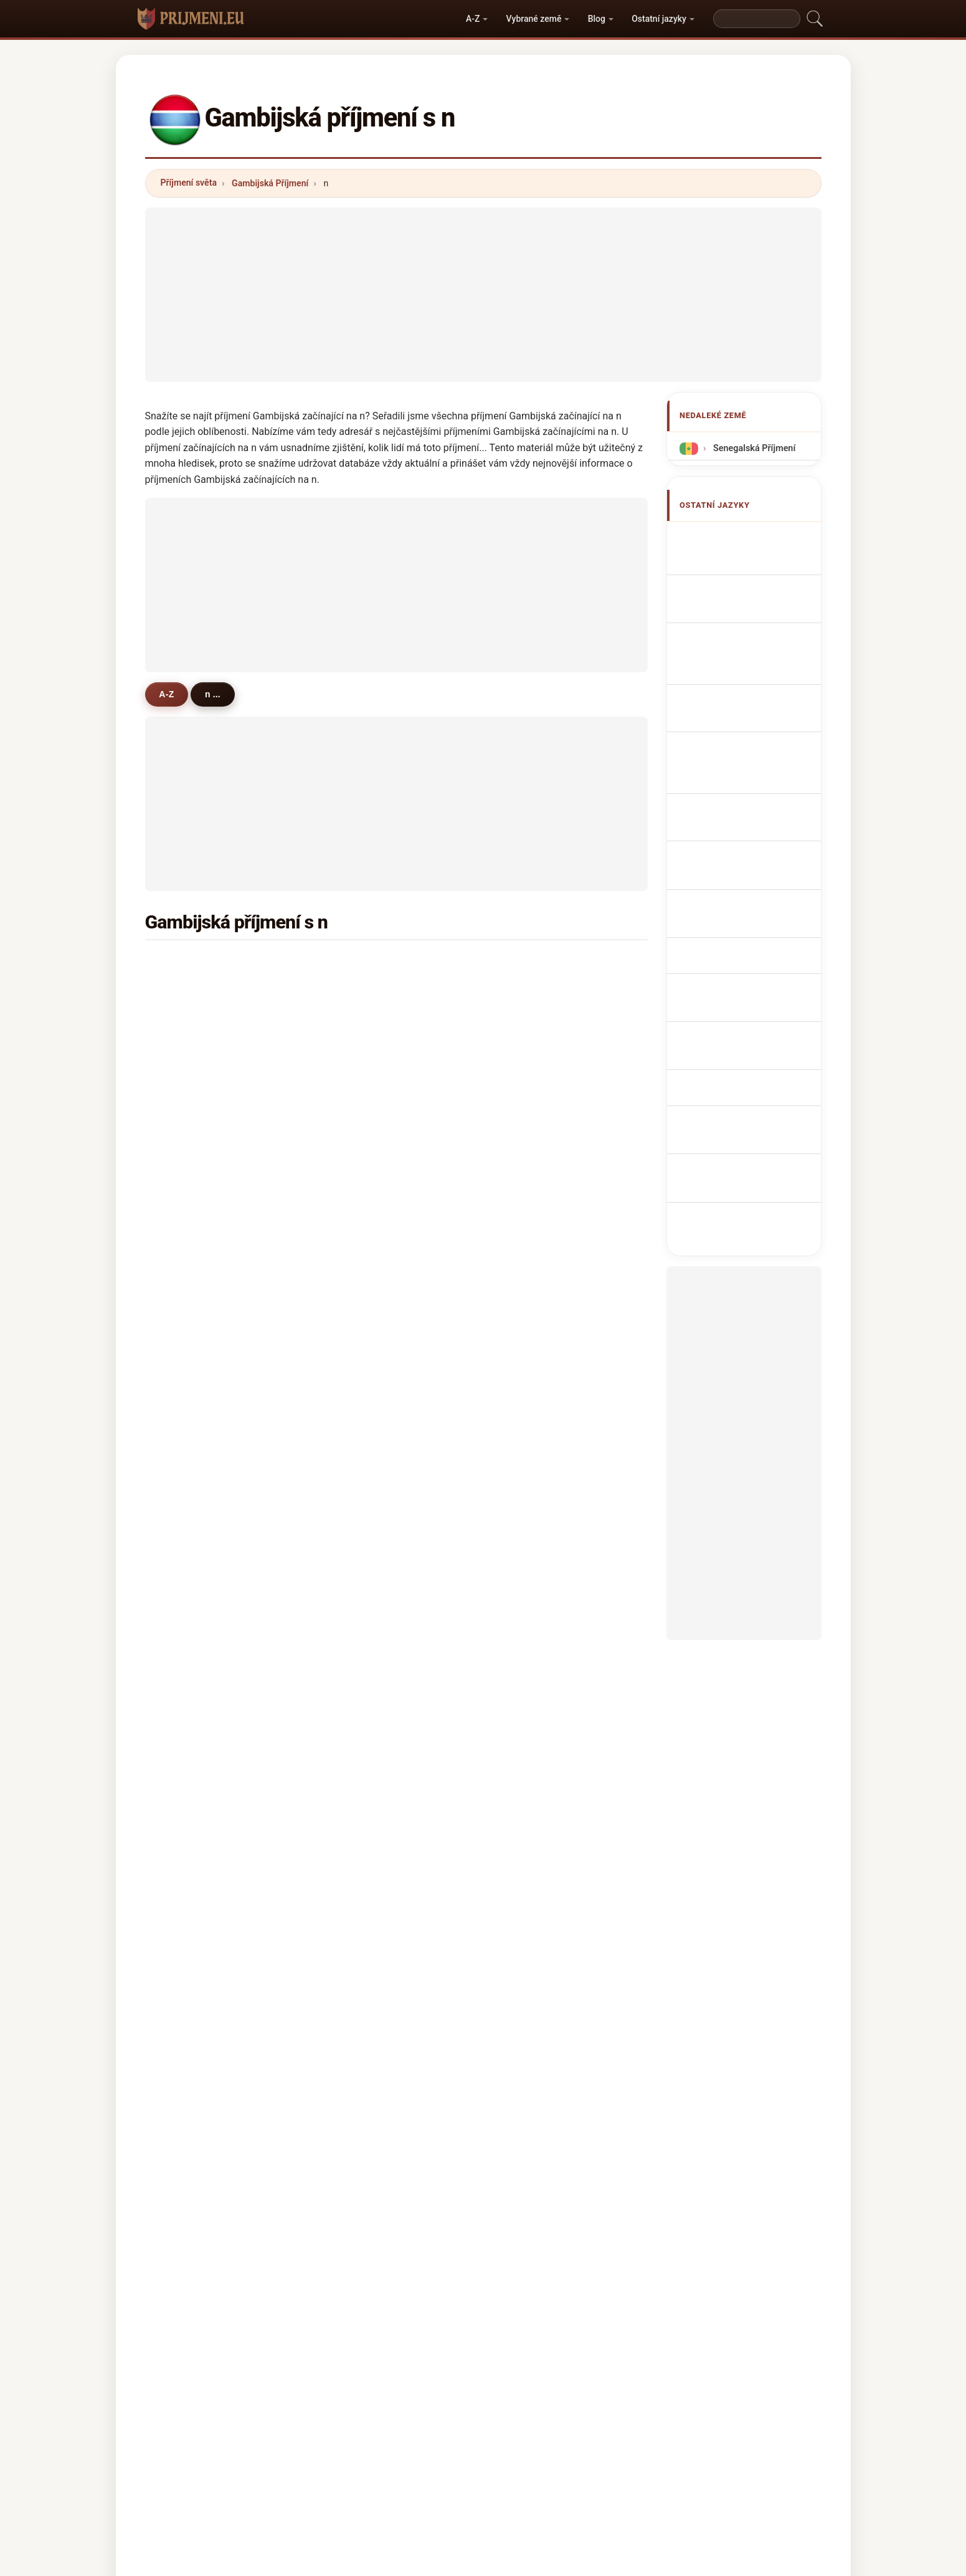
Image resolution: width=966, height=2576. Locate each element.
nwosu (362, 1085)
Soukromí (627, 2466)
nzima (531, 1115)
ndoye (531, 1175)
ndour (531, 1266)
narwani (365, 1297)
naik (528, 1721)
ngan (358, 1387)
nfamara (536, 1418)
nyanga (534, 1387)
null (185, 1599)
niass (359, 1357)
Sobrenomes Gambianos (732, 703)
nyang (531, 964)
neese (190, 1266)
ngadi (530, 1599)
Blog (596, 19)
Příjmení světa (189, 183)
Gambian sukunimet (751, 814)
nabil (358, 1478)
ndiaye (533, 1024)
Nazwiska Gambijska (752, 732)
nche (358, 1721)
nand (529, 1327)
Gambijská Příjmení (270, 183)
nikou (530, 1751)
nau (185, 1327)
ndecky (363, 1115)
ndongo (193, 1206)
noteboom (369, 1599)
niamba (534, 1690)
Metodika (338, 2466)
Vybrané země (534, 19)
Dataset (567, 2466)
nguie (360, 1569)
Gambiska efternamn (753, 896)
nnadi (360, 1448)
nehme (533, 1448)
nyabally (536, 1055)
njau (187, 1418)
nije (526, 1236)
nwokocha (369, 1539)
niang (360, 1055)
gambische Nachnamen (758, 619)
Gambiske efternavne (753, 791)
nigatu (532, 1569)
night (359, 1418)
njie (185, 964)
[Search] (756, 18)
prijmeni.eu (483, 2416)
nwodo (192, 1539)
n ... (217, 694)
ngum (190, 1024)
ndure (190, 994)
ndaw (359, 1751)
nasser (192, 1569)
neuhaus (196, 1751)
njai (526, 994)
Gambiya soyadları (748, 919)
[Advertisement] (483, 295)
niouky (192, 1236)
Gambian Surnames (750, 561)
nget (528, 1085)
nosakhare (370, 1660)
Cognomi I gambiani (751, 643)
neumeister (201, 1721)
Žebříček (448, 2466)
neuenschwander (214, 1448)
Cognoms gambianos (754, 670)
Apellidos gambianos (753, 538)
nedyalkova (543, 1630)
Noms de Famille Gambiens (740, 590)
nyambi (193, 1630)
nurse (189, 1690)
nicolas (534, 1660)
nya (355, 1175)
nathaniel (367, 1690)
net (526, 1297)
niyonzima (199, 1781)
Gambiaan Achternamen (730, 761)
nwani (360, 1327)
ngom (531, 1146)
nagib (530, 1509)
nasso (190, 1115)
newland (366, 1206)
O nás (394, 2466)
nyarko (192, 1509)
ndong (361, 1024)
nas (185, 1175)
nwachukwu (544, 1478)
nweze (362, 1146)
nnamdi (193, 1387)
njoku (189, 1297)
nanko (361, 1236)
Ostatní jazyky (659, 19)
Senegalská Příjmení (753, 448)
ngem (360, 1509)
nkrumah (367, 1630)
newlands (539, 1206)
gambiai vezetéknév (750, 837)
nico (187, 1478)
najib (529, 1357)
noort (189, 1357)
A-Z (473, 19)
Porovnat (508, 2466)
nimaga (193, 1146)
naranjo (193, 1660)
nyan (188, 1085)
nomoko (536, 1539)
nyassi (362, 994)
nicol (188, 1055)
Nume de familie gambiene (740, 867)
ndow (359, 964)
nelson (362, 1266)
